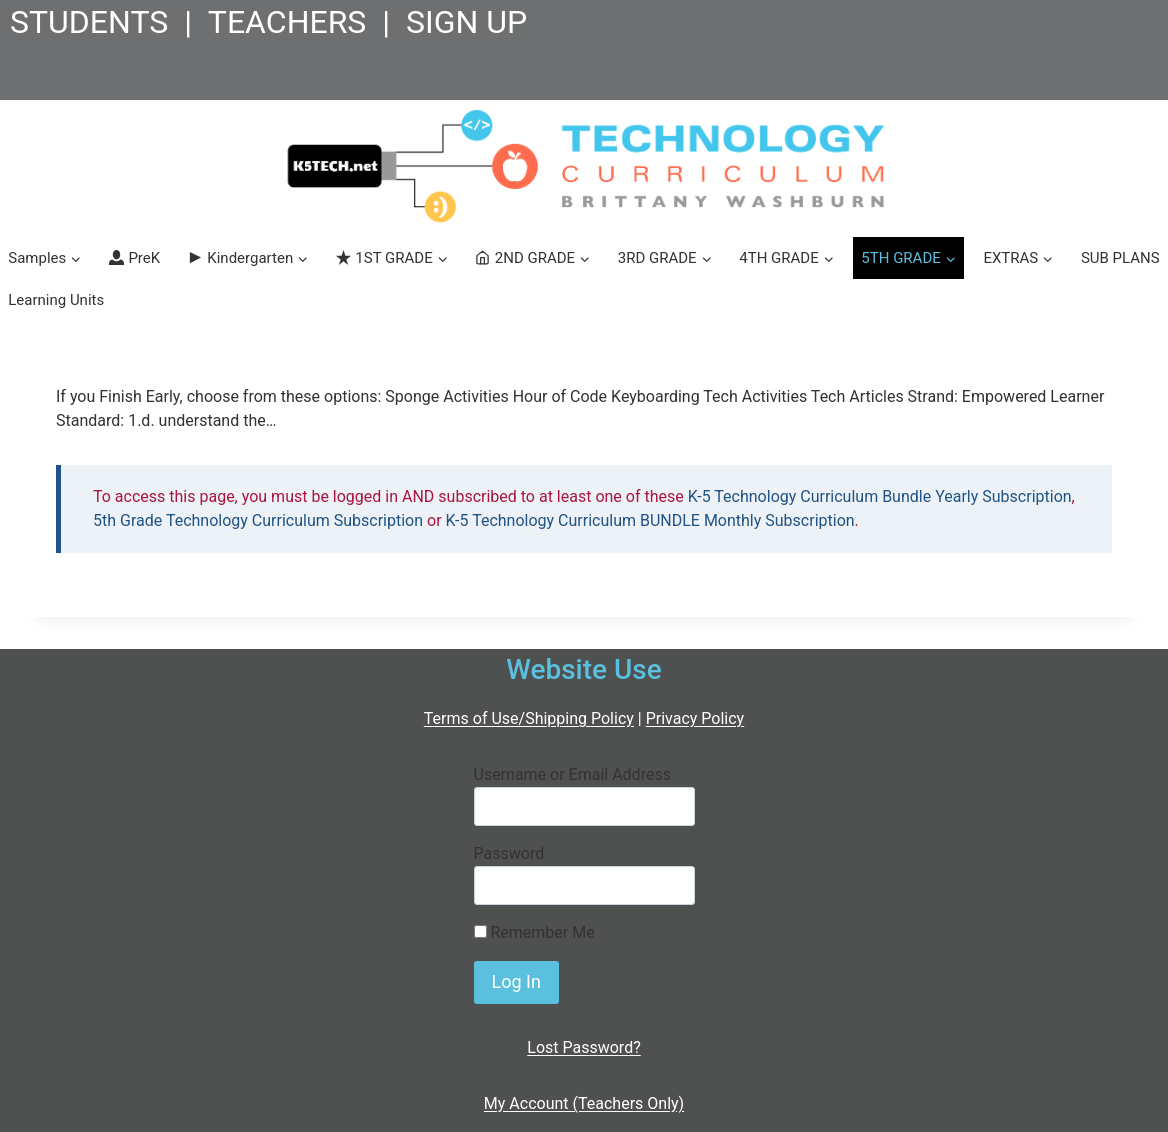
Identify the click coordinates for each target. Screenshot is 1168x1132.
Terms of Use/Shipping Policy (529, 718)
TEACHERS (287, 22)
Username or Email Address (572, 774)
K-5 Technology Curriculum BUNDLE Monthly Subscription (650, 520)
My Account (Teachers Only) (584, 1103)
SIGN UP (466, 22)
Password (509, 853)
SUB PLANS (1120, 258)
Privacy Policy (695, 718)
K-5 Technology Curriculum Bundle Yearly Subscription (880, 496)
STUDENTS (89, 22)
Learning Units (56, 300)
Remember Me (534, 932)
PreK (134, 258)
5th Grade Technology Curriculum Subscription (258, 520)
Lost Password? (583, 1047)
